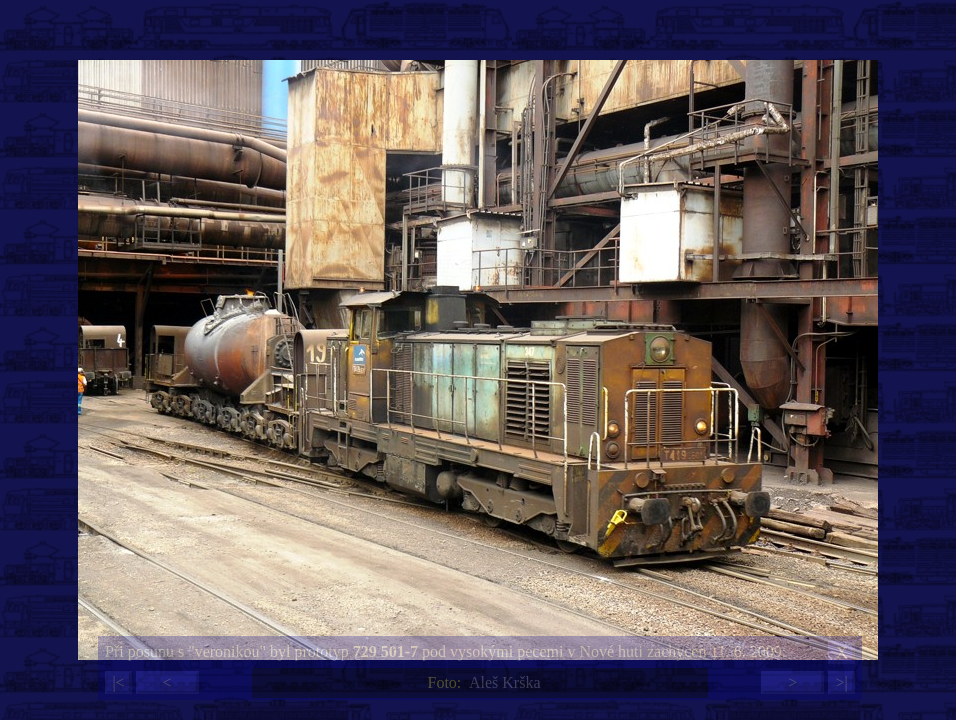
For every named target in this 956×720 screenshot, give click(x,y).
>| (841, 682)
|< (118, 682)
